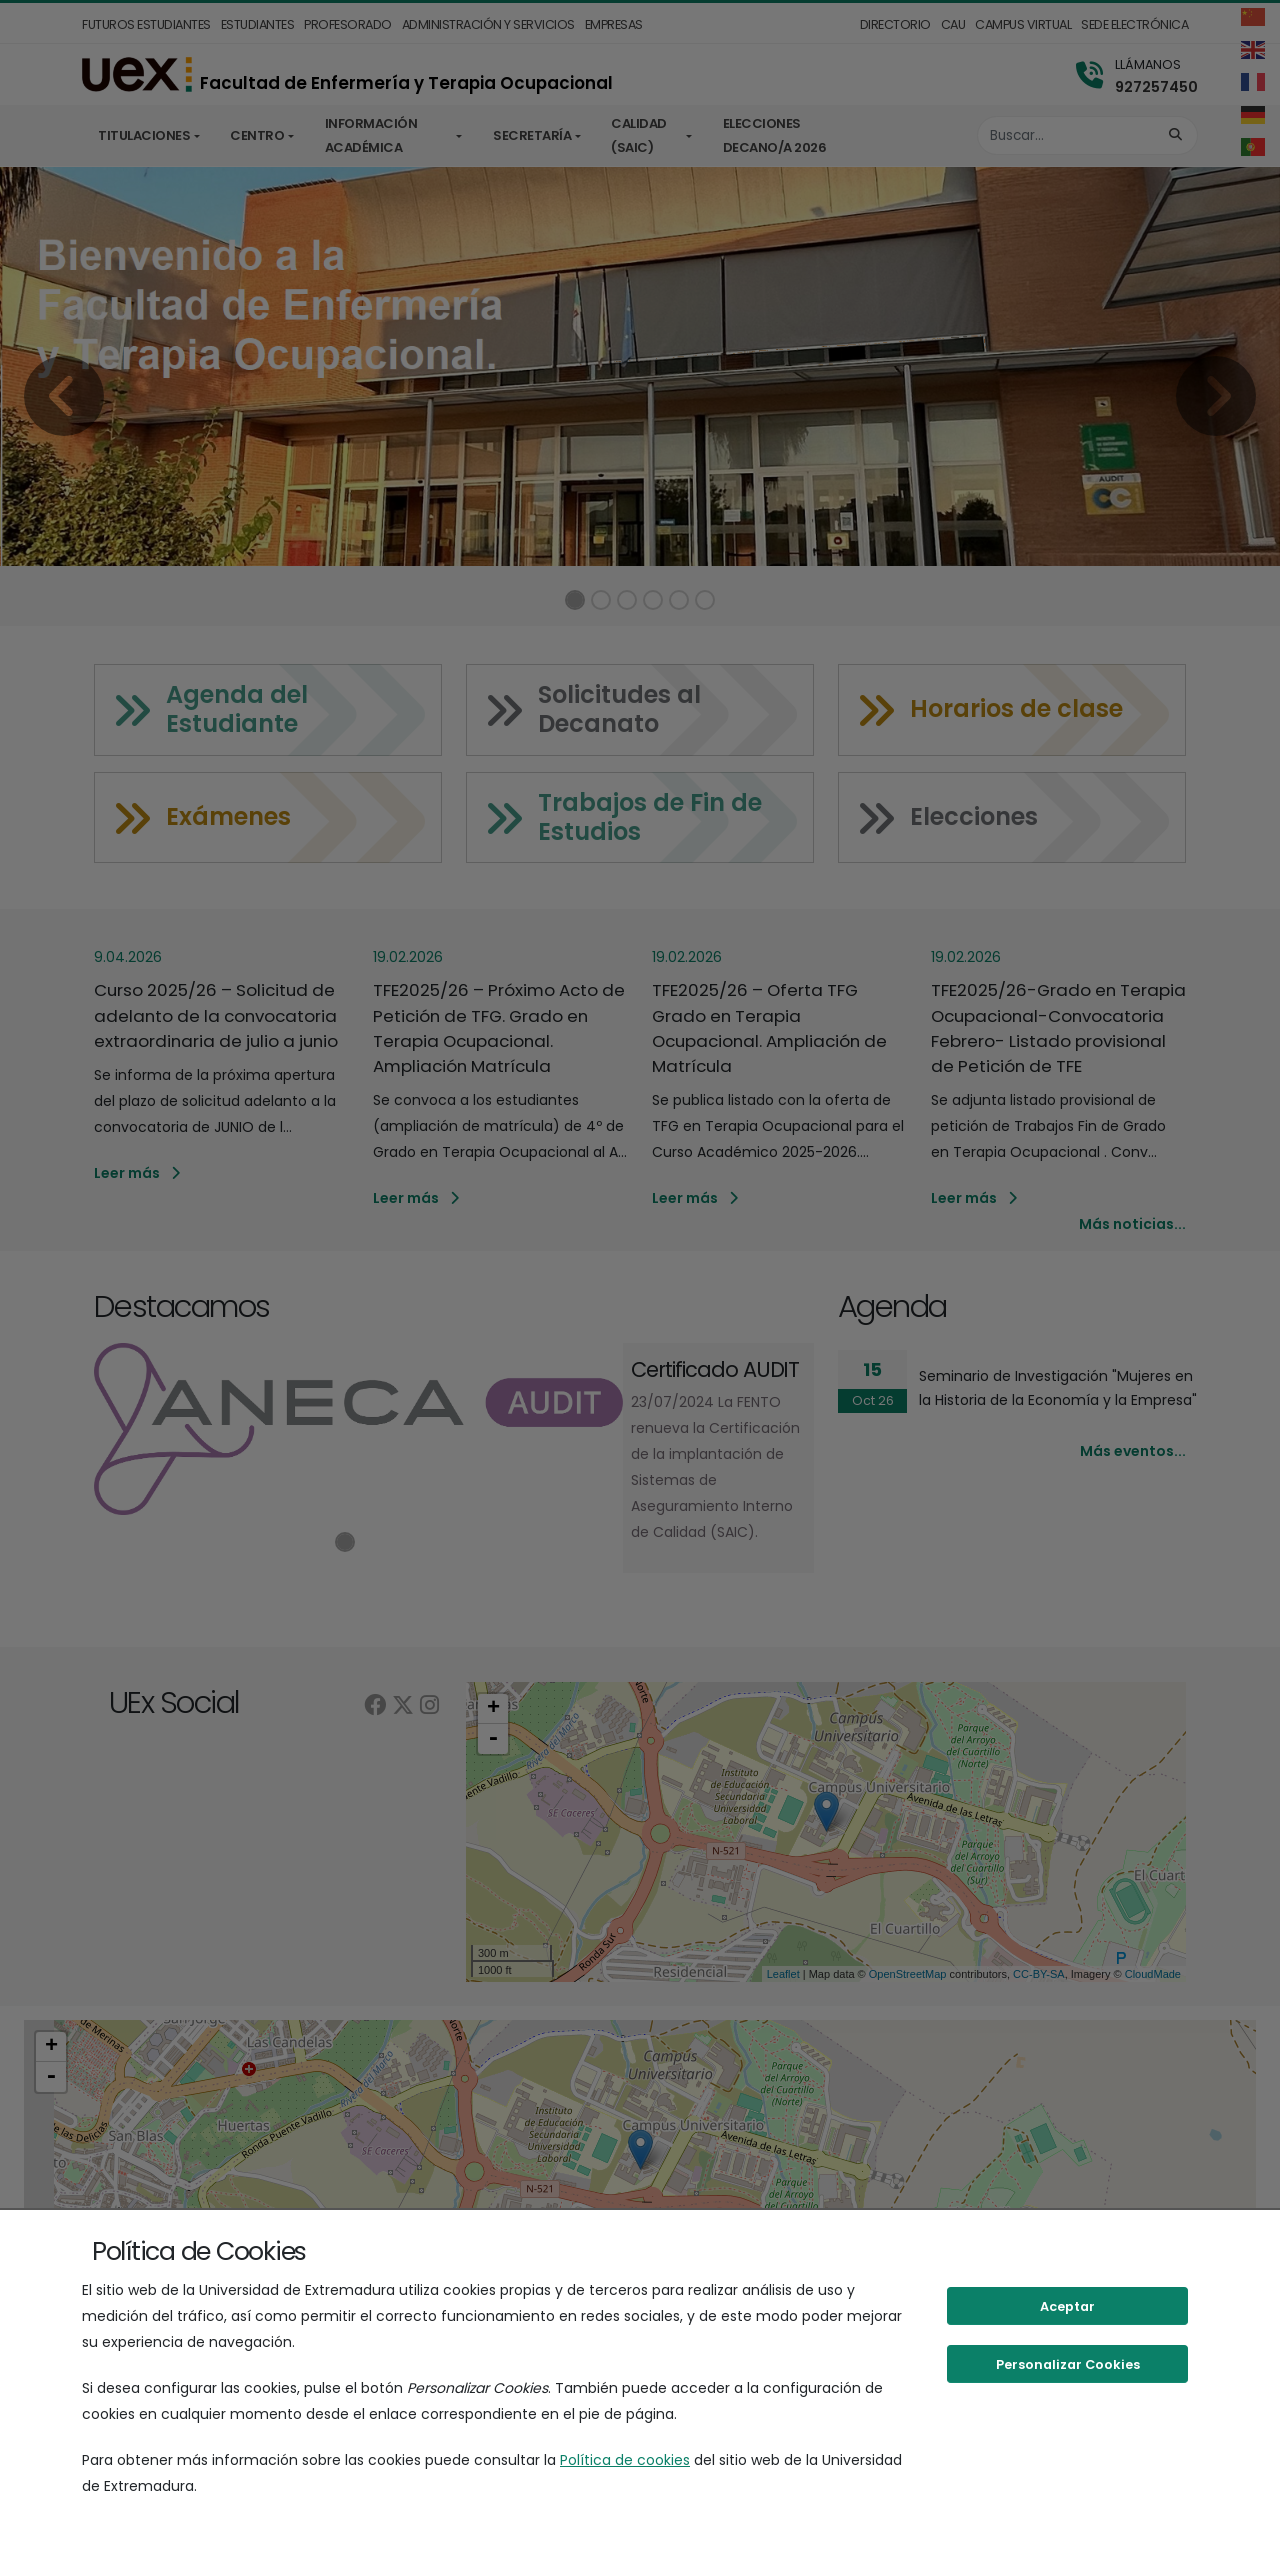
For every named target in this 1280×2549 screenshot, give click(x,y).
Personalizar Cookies (1068, 2364)
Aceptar (1067, 2306)
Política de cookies (625, 2460)
